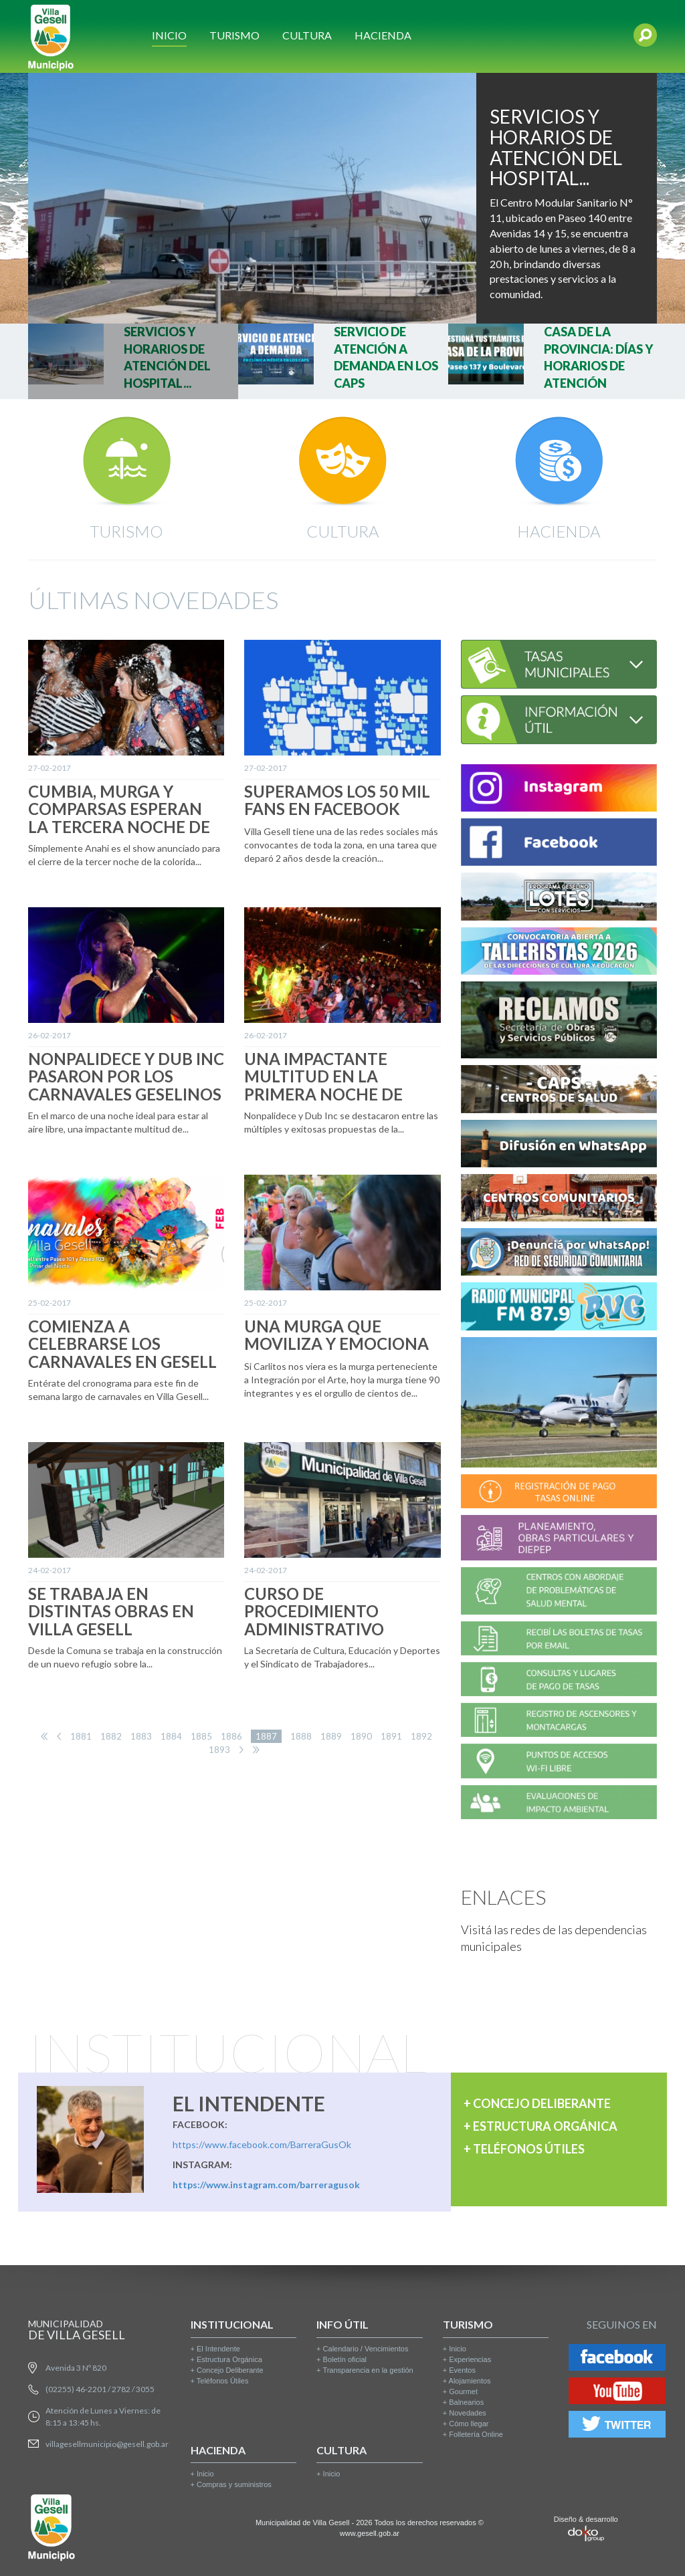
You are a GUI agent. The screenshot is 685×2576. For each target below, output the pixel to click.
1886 (231, 1736)
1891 (391, 1736)
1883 (141, 1736)
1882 (111, 1736)
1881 (81, 1736)
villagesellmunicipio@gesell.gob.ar (107, 2444)
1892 (421, 1736)
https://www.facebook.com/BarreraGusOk (262, 2144)
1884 (171, 1736)
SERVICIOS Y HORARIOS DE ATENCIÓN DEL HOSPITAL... (556, 147)
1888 (301, 1736)
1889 (331, 1736)
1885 (201, 1736)
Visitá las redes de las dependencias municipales (554, 1938)
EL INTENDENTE (249, 2103)
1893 (219, 1749)
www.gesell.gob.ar (369, 2533)
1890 (361, 1736)
